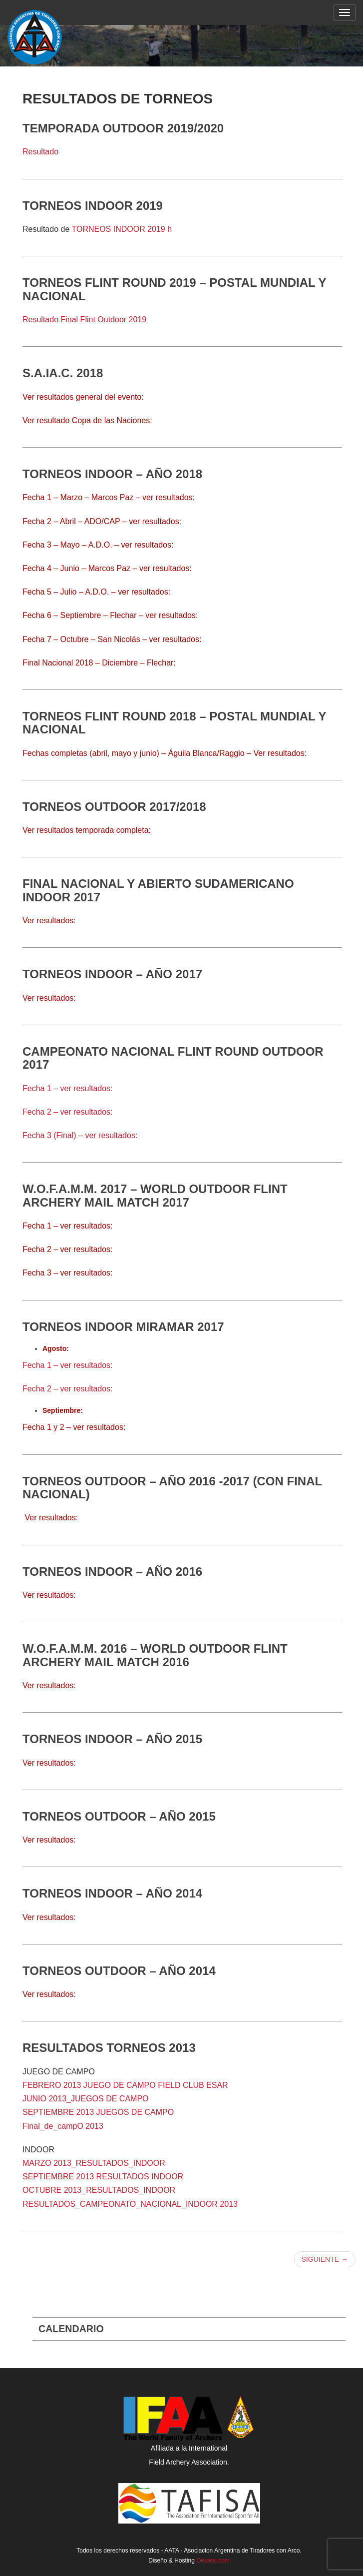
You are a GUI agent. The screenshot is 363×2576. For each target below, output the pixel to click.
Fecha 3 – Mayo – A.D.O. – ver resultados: (97, 545)
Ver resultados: (51, 1517)
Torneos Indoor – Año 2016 (112, 1571)
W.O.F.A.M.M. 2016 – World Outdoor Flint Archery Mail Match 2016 (155, 1655)
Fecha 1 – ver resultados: (67, 1088)
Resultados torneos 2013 (109, 2047)
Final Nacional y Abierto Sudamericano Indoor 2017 (158, 890)
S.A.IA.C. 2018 (62, 373)
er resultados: (51, 1685)
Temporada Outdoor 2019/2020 (123, 128)
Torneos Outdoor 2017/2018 (114, 806)
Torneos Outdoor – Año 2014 (119, 1970)
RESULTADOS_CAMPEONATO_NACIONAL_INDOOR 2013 (130, 2204)
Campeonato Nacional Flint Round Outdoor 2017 (173, 1058)
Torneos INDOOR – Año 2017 (112, 974)
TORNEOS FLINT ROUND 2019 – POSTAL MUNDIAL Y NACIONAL (174, 289)
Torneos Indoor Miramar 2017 (123, 1326)
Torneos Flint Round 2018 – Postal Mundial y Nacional (174, 722)
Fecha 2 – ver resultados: (67, 1112)
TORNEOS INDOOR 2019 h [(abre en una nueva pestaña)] (121, 229)
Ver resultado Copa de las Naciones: (87, 420)
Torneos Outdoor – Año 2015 (119, 1816)
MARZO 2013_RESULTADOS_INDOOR (93, 2163)
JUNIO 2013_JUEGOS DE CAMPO (85, 2098)
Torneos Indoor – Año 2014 (112, 1893)
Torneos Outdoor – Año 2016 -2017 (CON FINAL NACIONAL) (172, 1487)
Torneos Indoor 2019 (92, 205)
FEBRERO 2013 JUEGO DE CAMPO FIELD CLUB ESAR (125, 2085)
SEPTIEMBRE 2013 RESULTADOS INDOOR (102, 2176)
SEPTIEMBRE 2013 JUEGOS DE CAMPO (98, 2112)
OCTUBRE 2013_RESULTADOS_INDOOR (98, 2190)
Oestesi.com (213, 2560)
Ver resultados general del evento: (84, 397)
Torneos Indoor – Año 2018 (112, 474)
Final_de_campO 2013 (62, 2126)
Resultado (40, 151)
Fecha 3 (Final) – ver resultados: (79, 1135)
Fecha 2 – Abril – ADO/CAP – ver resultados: (101, 521)
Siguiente (325, 2259)
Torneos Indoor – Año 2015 (112, 1739)
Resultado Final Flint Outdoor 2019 (84, 319)
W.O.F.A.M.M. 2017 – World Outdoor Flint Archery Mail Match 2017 (155, 1195)
